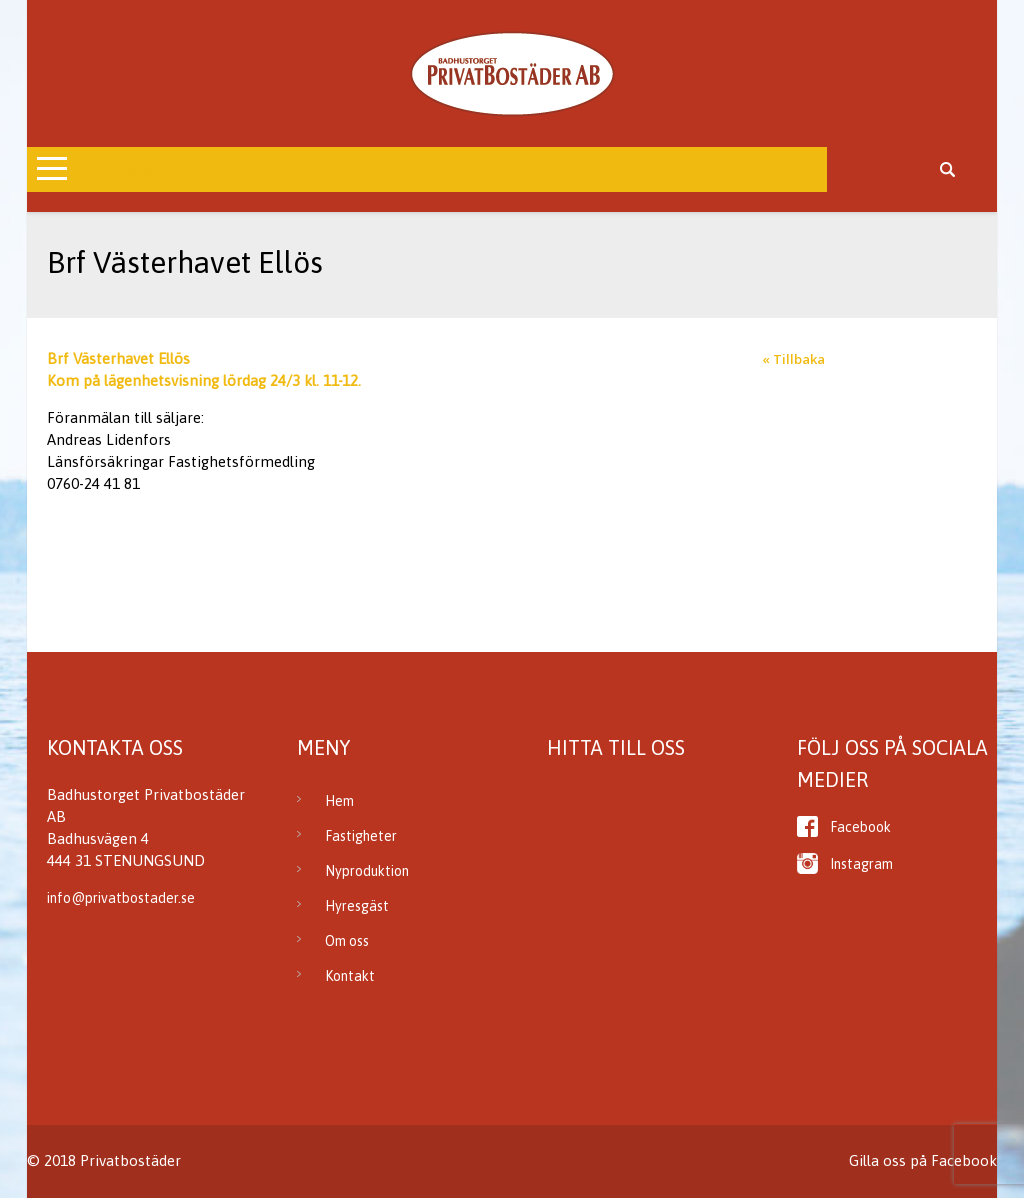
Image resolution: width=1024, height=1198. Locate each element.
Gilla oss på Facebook (923, 1160)
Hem (339, 801)
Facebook (860, 827)
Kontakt (350, 976)
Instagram (861, 864)
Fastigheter (361, 836)
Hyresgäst (357, 906)
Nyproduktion (367, 871)
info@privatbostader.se (121, 898)
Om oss (347, 941)
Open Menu (122, 169)
